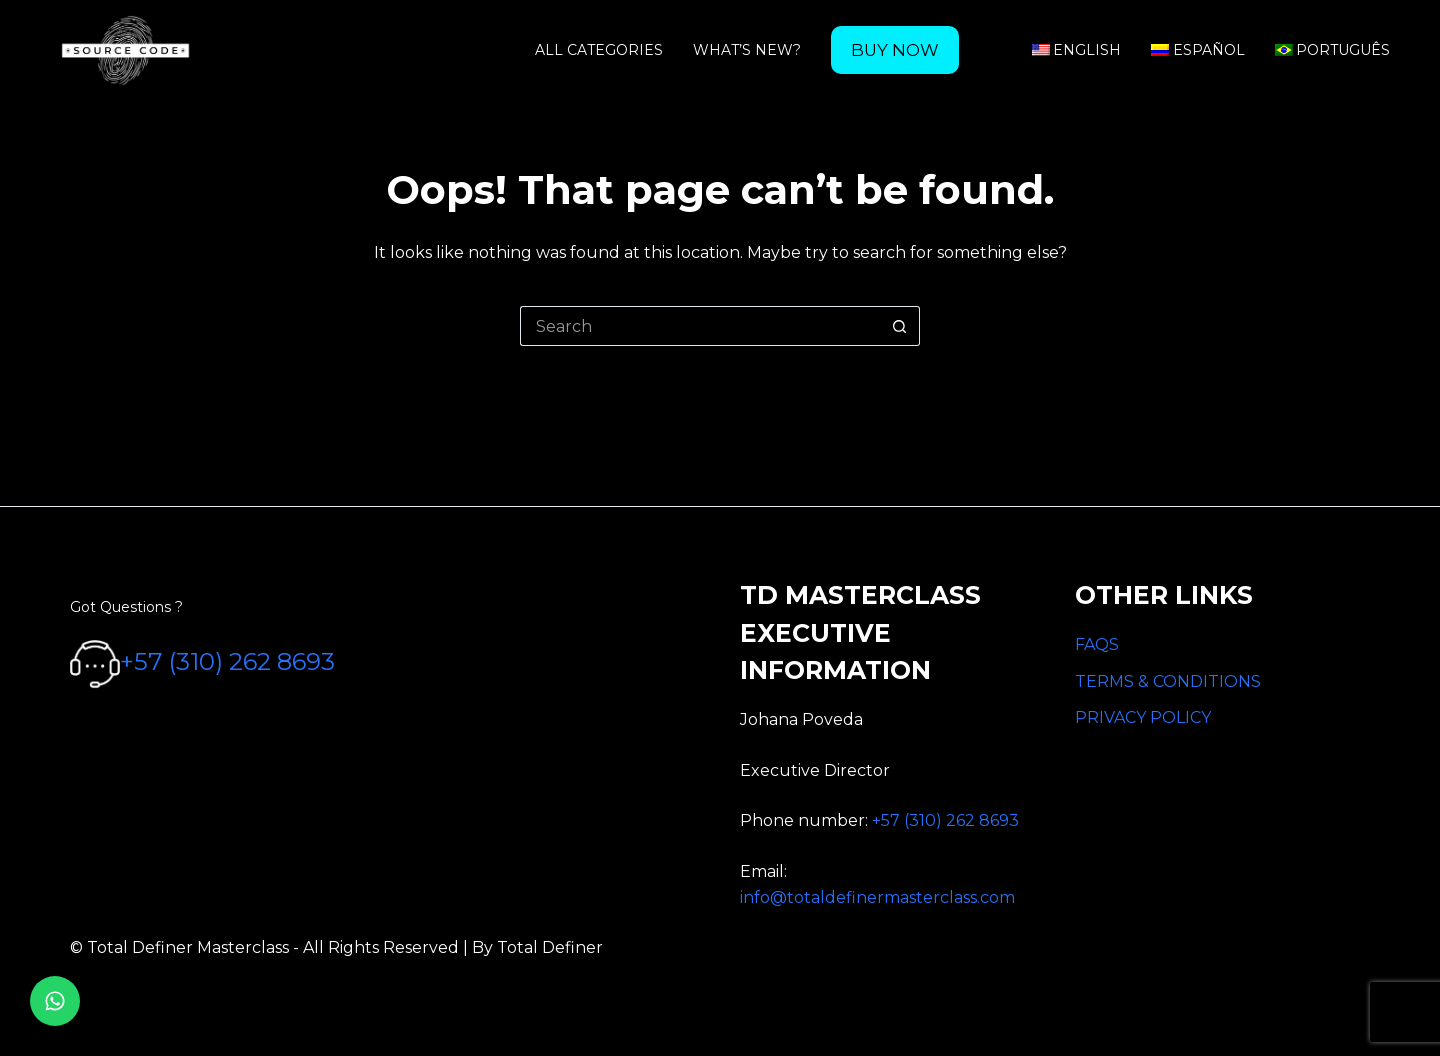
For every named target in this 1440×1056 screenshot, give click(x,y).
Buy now (895, 50)
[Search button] (900, 326)
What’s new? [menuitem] (747, 50)
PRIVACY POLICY (1143, 717)
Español (1198, 50)
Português (1333, 50)
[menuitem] (895, 50)
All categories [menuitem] (599, 50)
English (1077, 50)
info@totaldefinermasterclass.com (877, 897)
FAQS (1097, 644)
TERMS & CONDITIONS (1168, 681)
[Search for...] (700, 326)
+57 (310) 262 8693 (227, 662)
